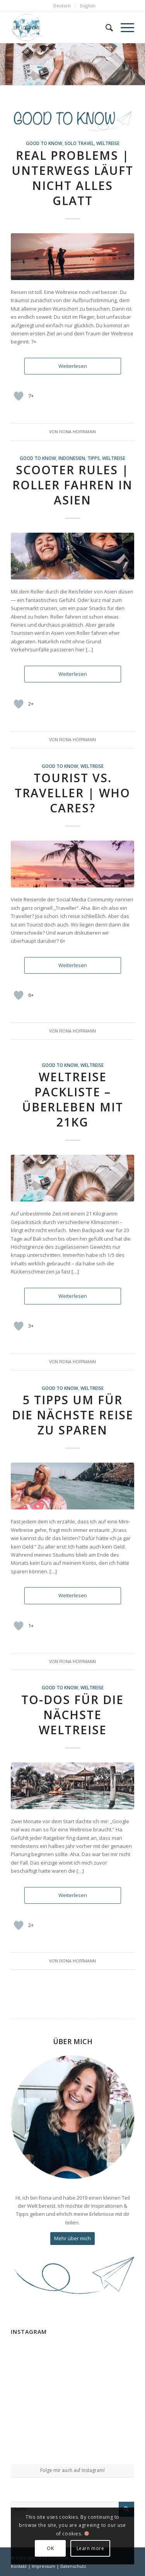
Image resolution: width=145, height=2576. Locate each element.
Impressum (43, 2566)
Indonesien (71, 458)
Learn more (90, 2548)
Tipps (93, 458)
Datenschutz (73, 2566)
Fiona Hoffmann (77, 431)
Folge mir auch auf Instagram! (72, 2470)
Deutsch (62, 6)
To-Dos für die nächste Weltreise (72, 1715)
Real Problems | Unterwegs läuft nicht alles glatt (72, 178)
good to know (44, 143)
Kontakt (19, 2566)
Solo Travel (79, 143)
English (88, 6)
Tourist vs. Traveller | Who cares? (72, 793)
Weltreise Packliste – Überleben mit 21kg (72, 1099)
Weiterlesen (72, 365)
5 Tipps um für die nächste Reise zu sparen (72, 1415)
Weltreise (107, 143)
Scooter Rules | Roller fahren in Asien (72, 485)
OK (50, 2548)
